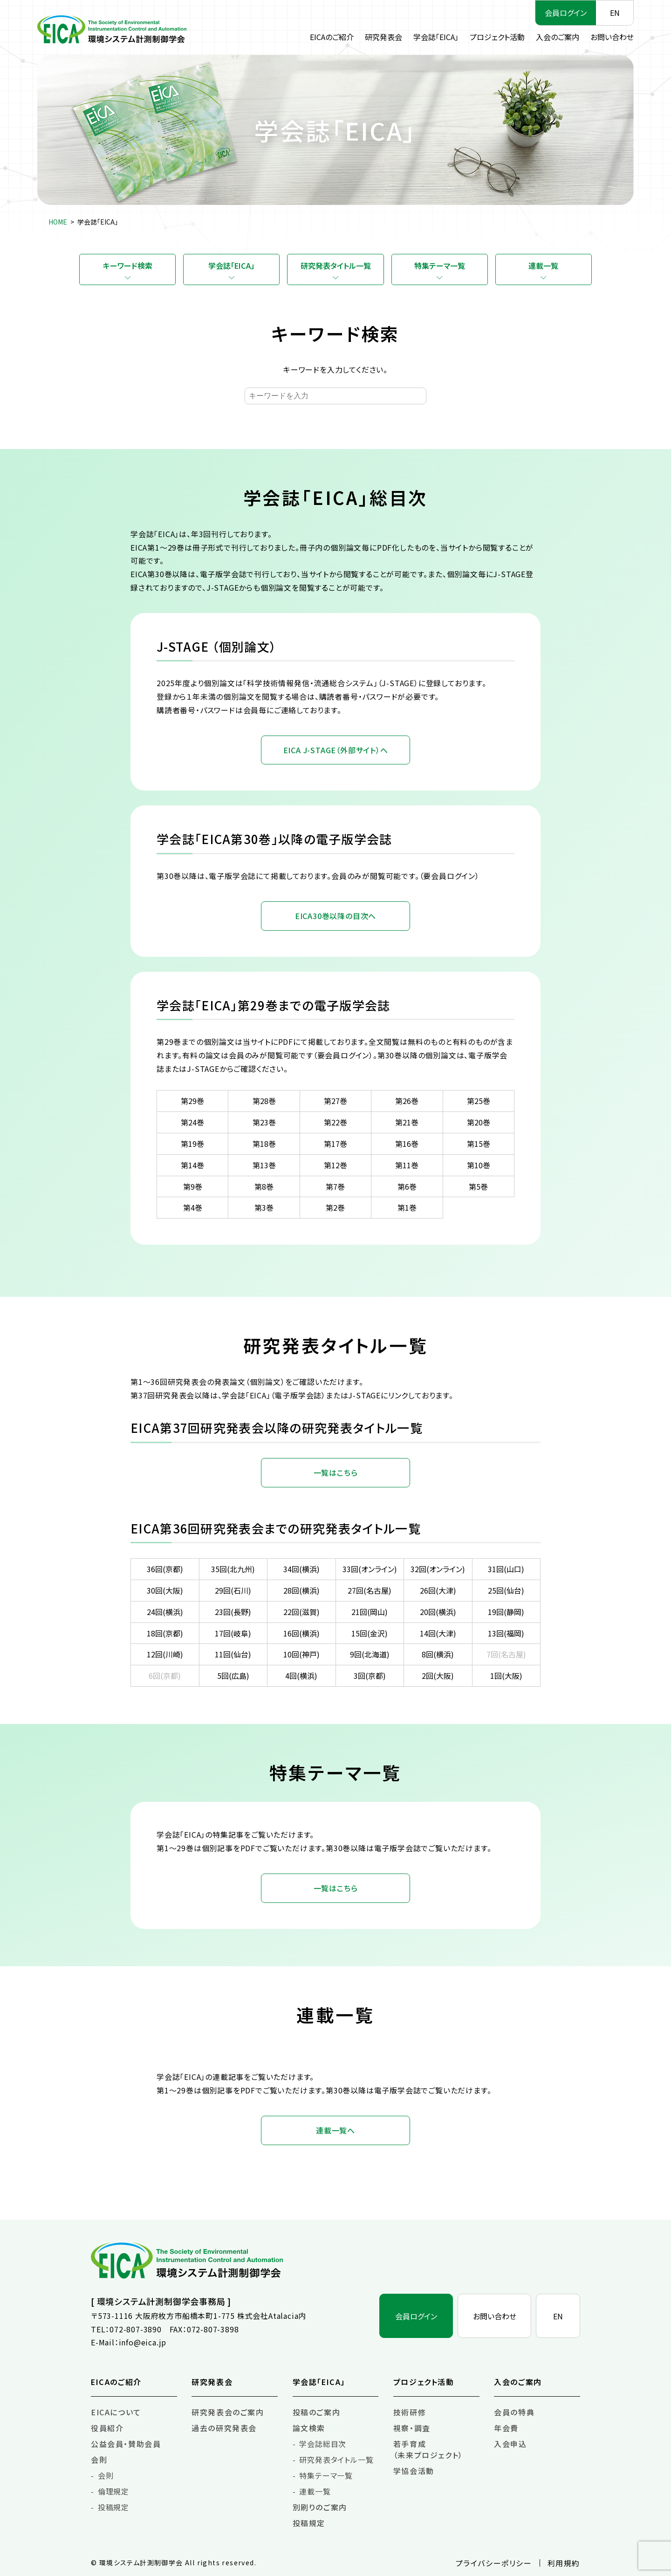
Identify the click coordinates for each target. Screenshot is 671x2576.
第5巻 (478, 1186)
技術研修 (409, 2412)
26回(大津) (438, 1590)
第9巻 (192, 1186)
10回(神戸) (301, 1654)
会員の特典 (514, 2412)
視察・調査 (412, 2427)
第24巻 (192, 1122)
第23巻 (264, 1122)
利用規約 (564, 2563)
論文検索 (309, 2427)
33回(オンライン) (369, 1568)
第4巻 (192, 1207)
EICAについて (116, 2412)
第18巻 (264, 1143)
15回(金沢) (369, 1633)
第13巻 (264, 1165)
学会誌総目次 (322, 2443)
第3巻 (264, 1207)
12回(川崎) (165, 1654)
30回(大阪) (165, 1590)
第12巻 (335, 1165)
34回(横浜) (301, 1568)
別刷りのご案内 (320, 2507)
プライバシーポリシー (494, 2563)
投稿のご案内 (317, 2412)
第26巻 (406, 1100)
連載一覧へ (335, 2130)
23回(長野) (233, 1611)
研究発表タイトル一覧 (336, 265)
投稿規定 (113, 2507)
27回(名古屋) (369, 1590)
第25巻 (478, 1100)
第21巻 (406, 1122)
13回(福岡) (506, 1633)
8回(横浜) (438, 1654)
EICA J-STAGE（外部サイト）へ (335, 750)
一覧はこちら (336, 1472)
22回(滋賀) (301, 1611)
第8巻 (264, 1186)
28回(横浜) (301, 1590)
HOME (57, 221)
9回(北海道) (370, 1654)
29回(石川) (233, 1590)
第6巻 (407, 1186)
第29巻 (192, 1100)
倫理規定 (113, 2491)
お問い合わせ (612, 36)
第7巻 (335, 1186)
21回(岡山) (369, 1611)
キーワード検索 (127, 265)
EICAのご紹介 (332, 36)
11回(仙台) (233, 1654)
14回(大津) (438, 1633)
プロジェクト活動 (497, 36)
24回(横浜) (165, 1611)
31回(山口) (506, 1568)
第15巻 (478, 1143)
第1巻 (407, 1207)
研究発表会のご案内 (228, 2412)
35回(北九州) (233, 1568)
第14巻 (192, 1165)
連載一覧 (543, 265)
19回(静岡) (506, 1611)
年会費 (506, 2427)
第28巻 (264, 1100)
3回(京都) (370, 1675)
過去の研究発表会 (224, 2427)
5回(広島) (233, 1675)
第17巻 (335, 1143)
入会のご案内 (557, 36)
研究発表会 (383, 36)
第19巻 (192, 1143)
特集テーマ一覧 (439, 265)
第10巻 (478, 1165)
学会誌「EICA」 (436, 36)
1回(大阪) (506, 1675)
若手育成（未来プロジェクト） (428, 2449)
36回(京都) (165, 1568)
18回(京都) (165, 1633)
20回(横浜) (438, 1611)
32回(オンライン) (438, 1568)
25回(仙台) (506, 1590)
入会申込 (510, 2443)
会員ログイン (566, 12)
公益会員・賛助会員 (126, 2443)
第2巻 (335, 1207)
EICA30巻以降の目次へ (335, 915)
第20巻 (478, 1122)
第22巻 (335, 1122)
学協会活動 (413, 2470)
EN (615, 12)
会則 (99, 2459)
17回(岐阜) (233, 1633)
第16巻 (406, 1143)
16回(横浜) (301, 1633)
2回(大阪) (438, 1675)
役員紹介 (107, 2427)
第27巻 (335, 1100)
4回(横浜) (301, 1675)
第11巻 (406, 1165)
